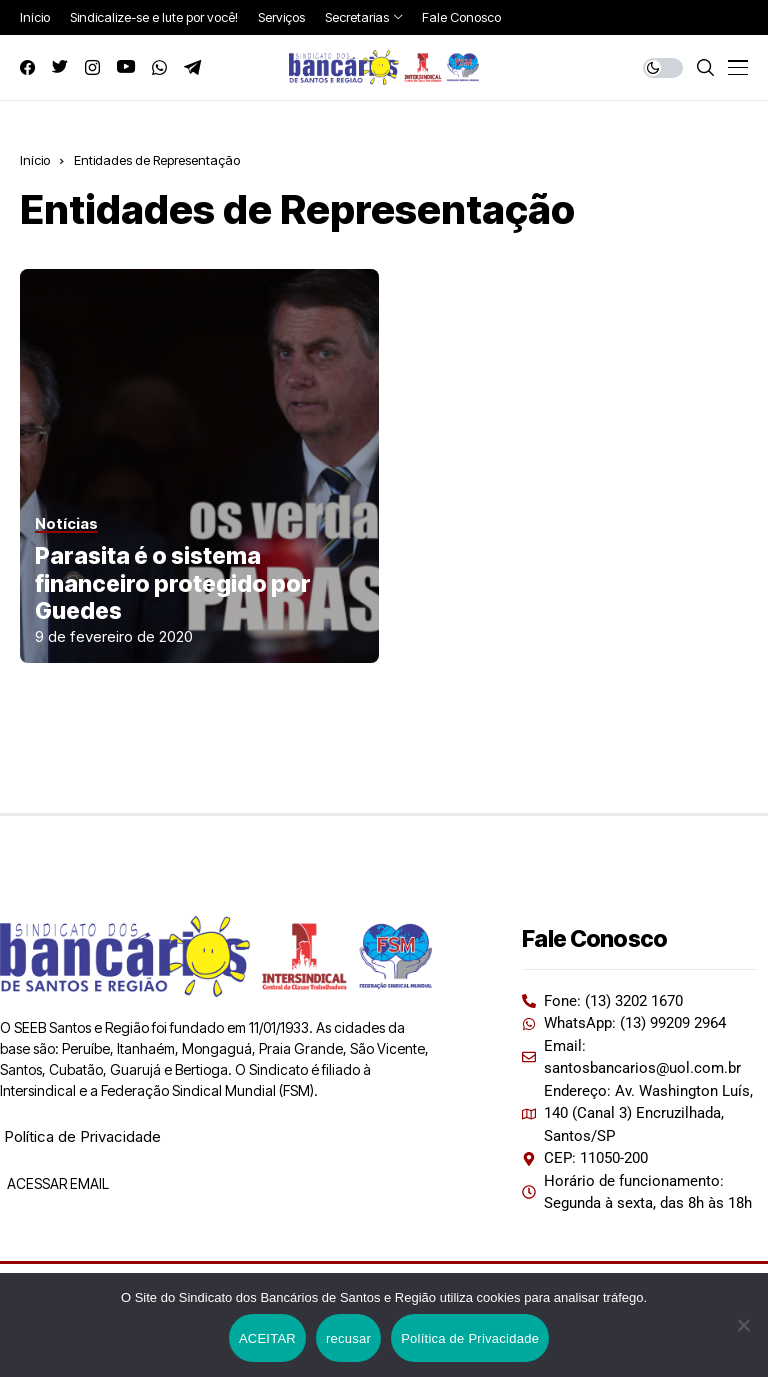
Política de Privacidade (82, 1136)
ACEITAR (267, 1338)
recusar (348, 1338)
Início (35, 160)
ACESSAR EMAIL (56, 1183)
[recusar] (743, 1325)
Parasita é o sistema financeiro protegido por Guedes (173, 583)
